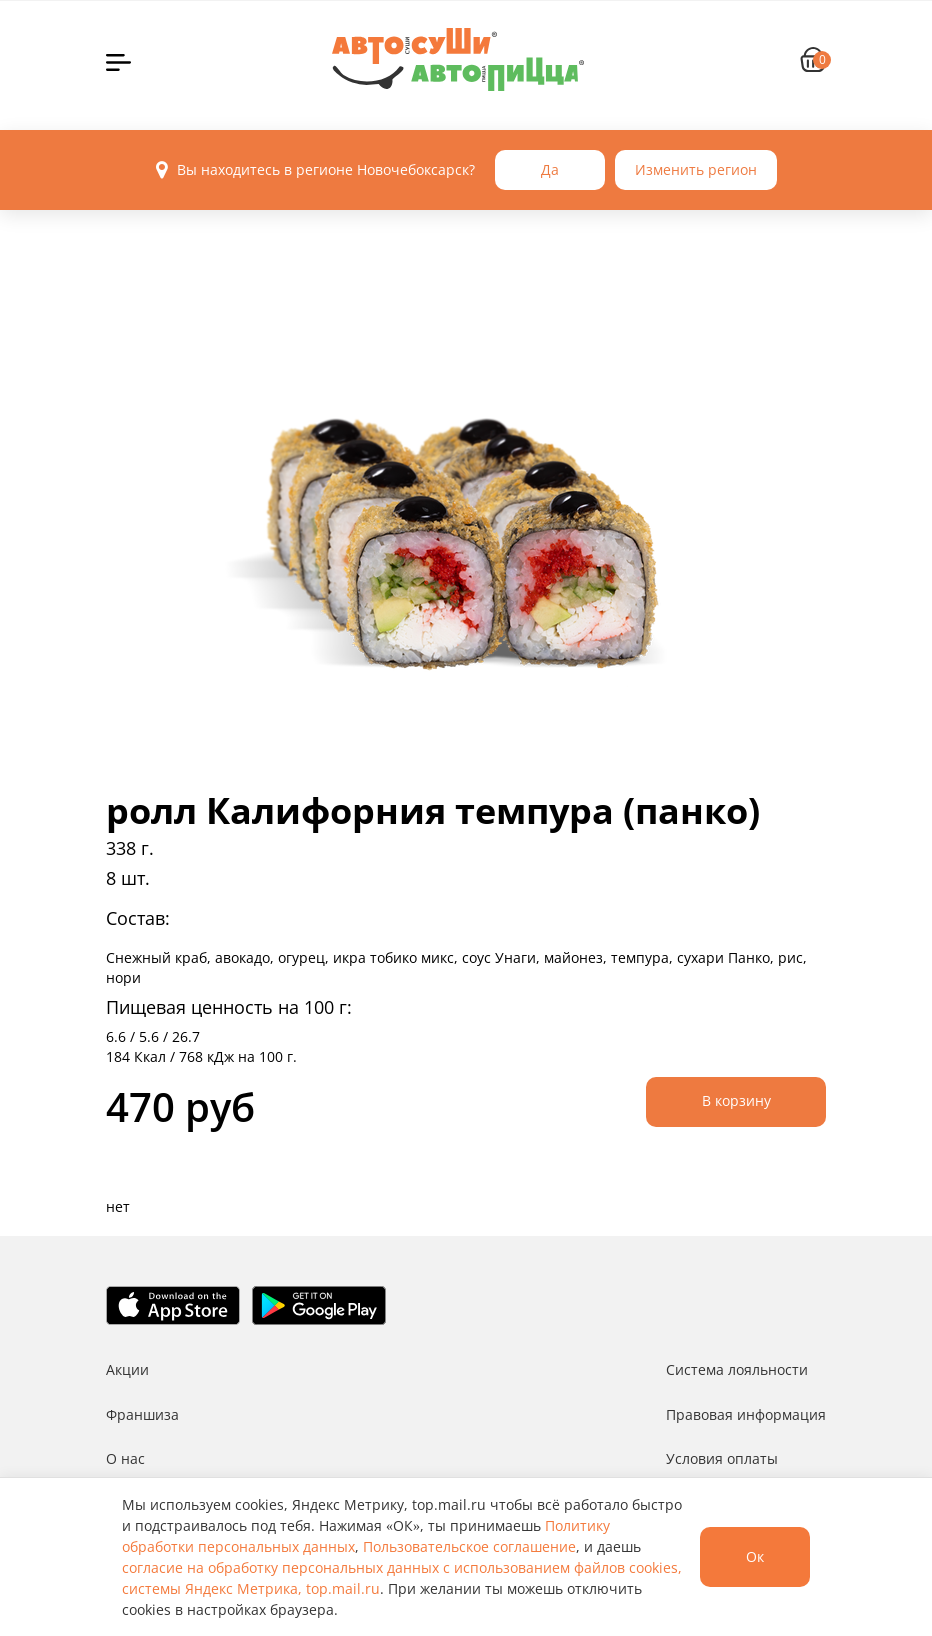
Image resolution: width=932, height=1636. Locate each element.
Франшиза (142, 1414)
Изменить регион (696, 169)
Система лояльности (737, 1369)
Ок (755, 1556)
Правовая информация (746, 1414)
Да (550, 169)
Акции (127, 1369)
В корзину (736, 1100)
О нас (125, 1458)
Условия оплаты (722, 1458)
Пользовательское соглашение (469, 1546)
